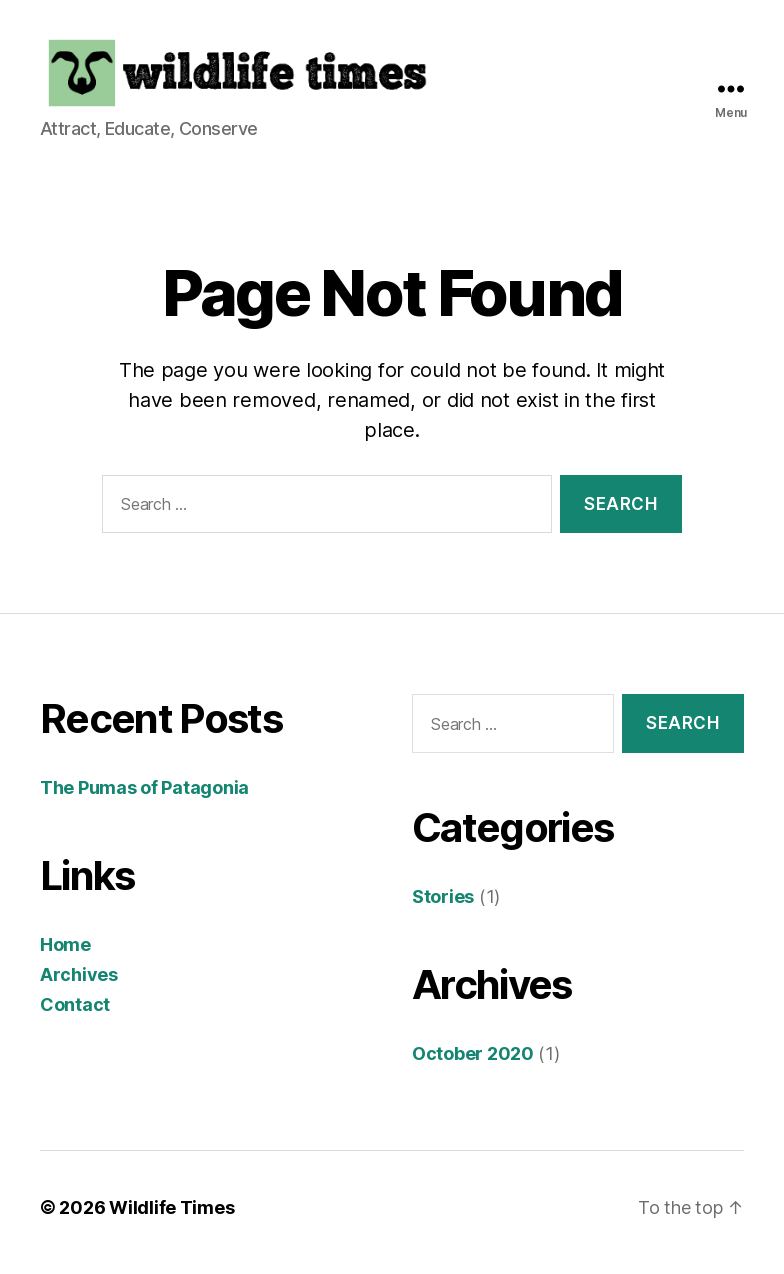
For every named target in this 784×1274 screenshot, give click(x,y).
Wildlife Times (171, 1217)
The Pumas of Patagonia (144, 798)
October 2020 (473, 1063)
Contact (75, 1015)
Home (65, 955)
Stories (443, 906)
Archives (79, 985)
